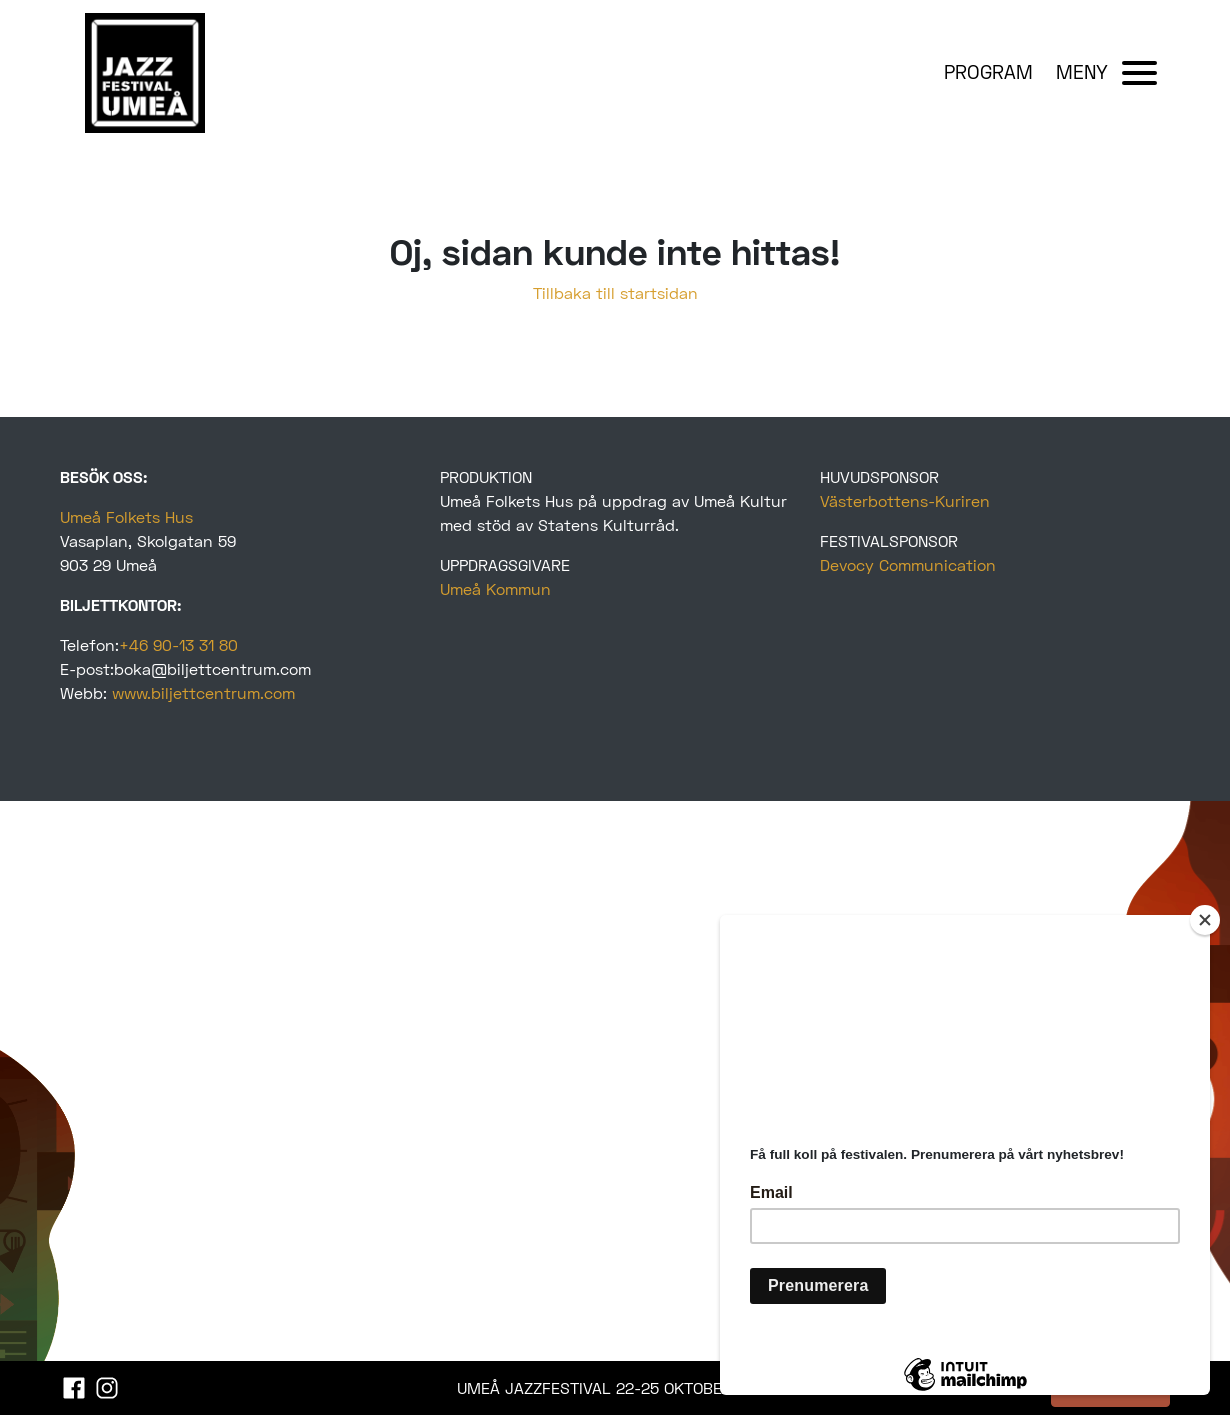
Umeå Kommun (495, 588)
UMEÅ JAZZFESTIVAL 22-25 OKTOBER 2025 (615, 1387)
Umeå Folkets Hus (126, 516)
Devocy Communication (908, 564)
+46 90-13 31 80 (178, 644)
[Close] (1205, 920)
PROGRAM (988, 71)
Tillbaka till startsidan (615, 292)
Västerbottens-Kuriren (905, 500)
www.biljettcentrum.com (203, 692)
